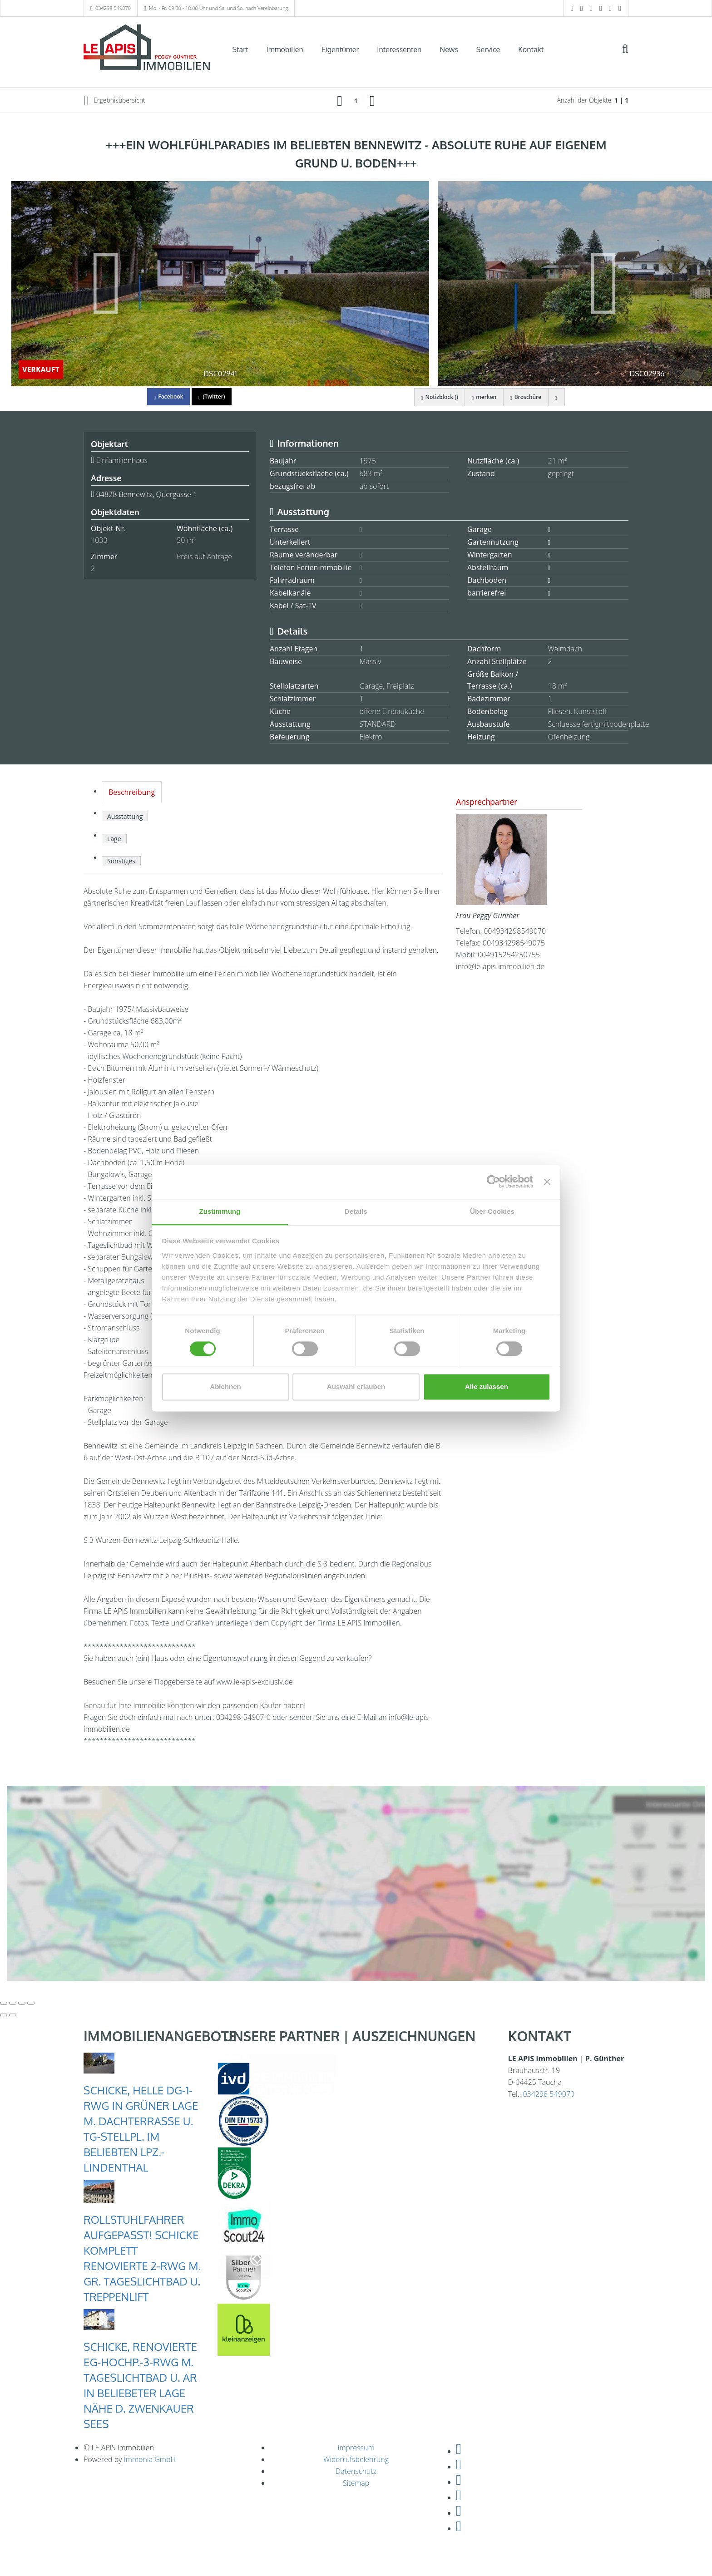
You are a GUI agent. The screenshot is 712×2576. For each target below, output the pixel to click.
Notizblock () (437, 397)
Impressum (355, 2448)
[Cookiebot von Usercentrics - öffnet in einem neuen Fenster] (493, 1181)
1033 (99, 540)
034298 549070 (113, 8)
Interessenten (399, 49)
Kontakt (531, 49)
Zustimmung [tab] (220, 1211)
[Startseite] (147, 48)
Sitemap (356, 2483)
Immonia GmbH (150, 2459)
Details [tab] (356, 1211)
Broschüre (525, 397)
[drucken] (556, 397)
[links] (339, 100)
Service (488, 49)
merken (482, 397)
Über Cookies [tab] (492, 1211)
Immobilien (285, 49)
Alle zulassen (486, 1387)
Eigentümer (340, 49)
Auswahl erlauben (356, 1387)
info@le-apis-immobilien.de (500, 966)
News (449, 49)
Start (240, 49)
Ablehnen (225, 1387)
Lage (114, 838)
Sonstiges (121, 861)
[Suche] (631, 55)
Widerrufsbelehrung (356, 2459)
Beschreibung (132, 792)
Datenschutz (356, 2471)
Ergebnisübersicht (114, 100)
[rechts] (372, 100)
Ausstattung (125, 816)
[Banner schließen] (547, 1181)
